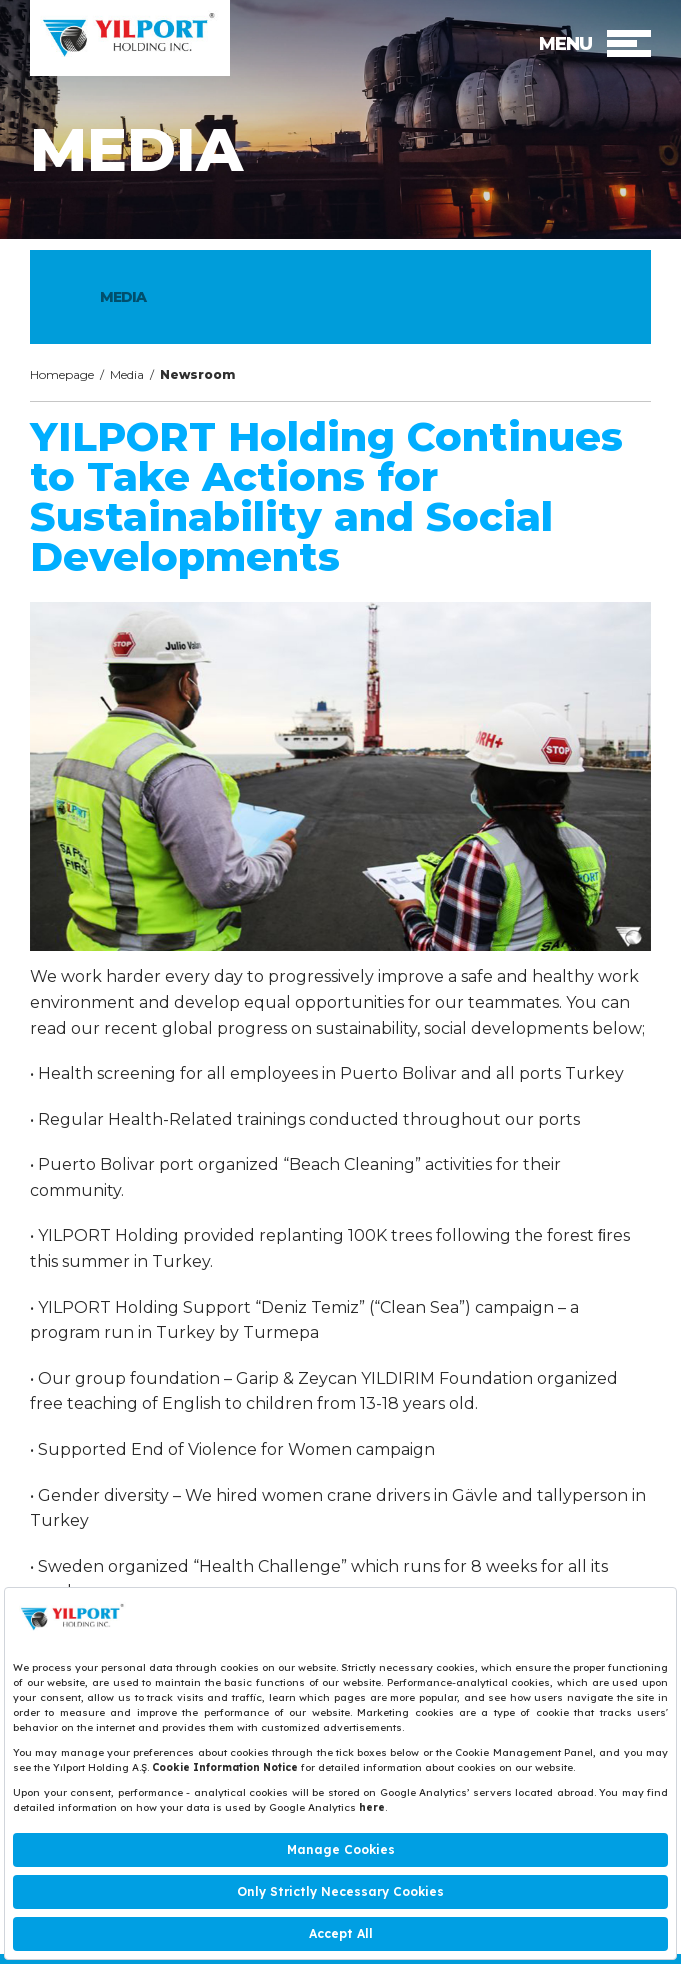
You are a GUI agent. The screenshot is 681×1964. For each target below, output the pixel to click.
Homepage (62, 374)
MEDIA (123, 297)
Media (127, 374)
